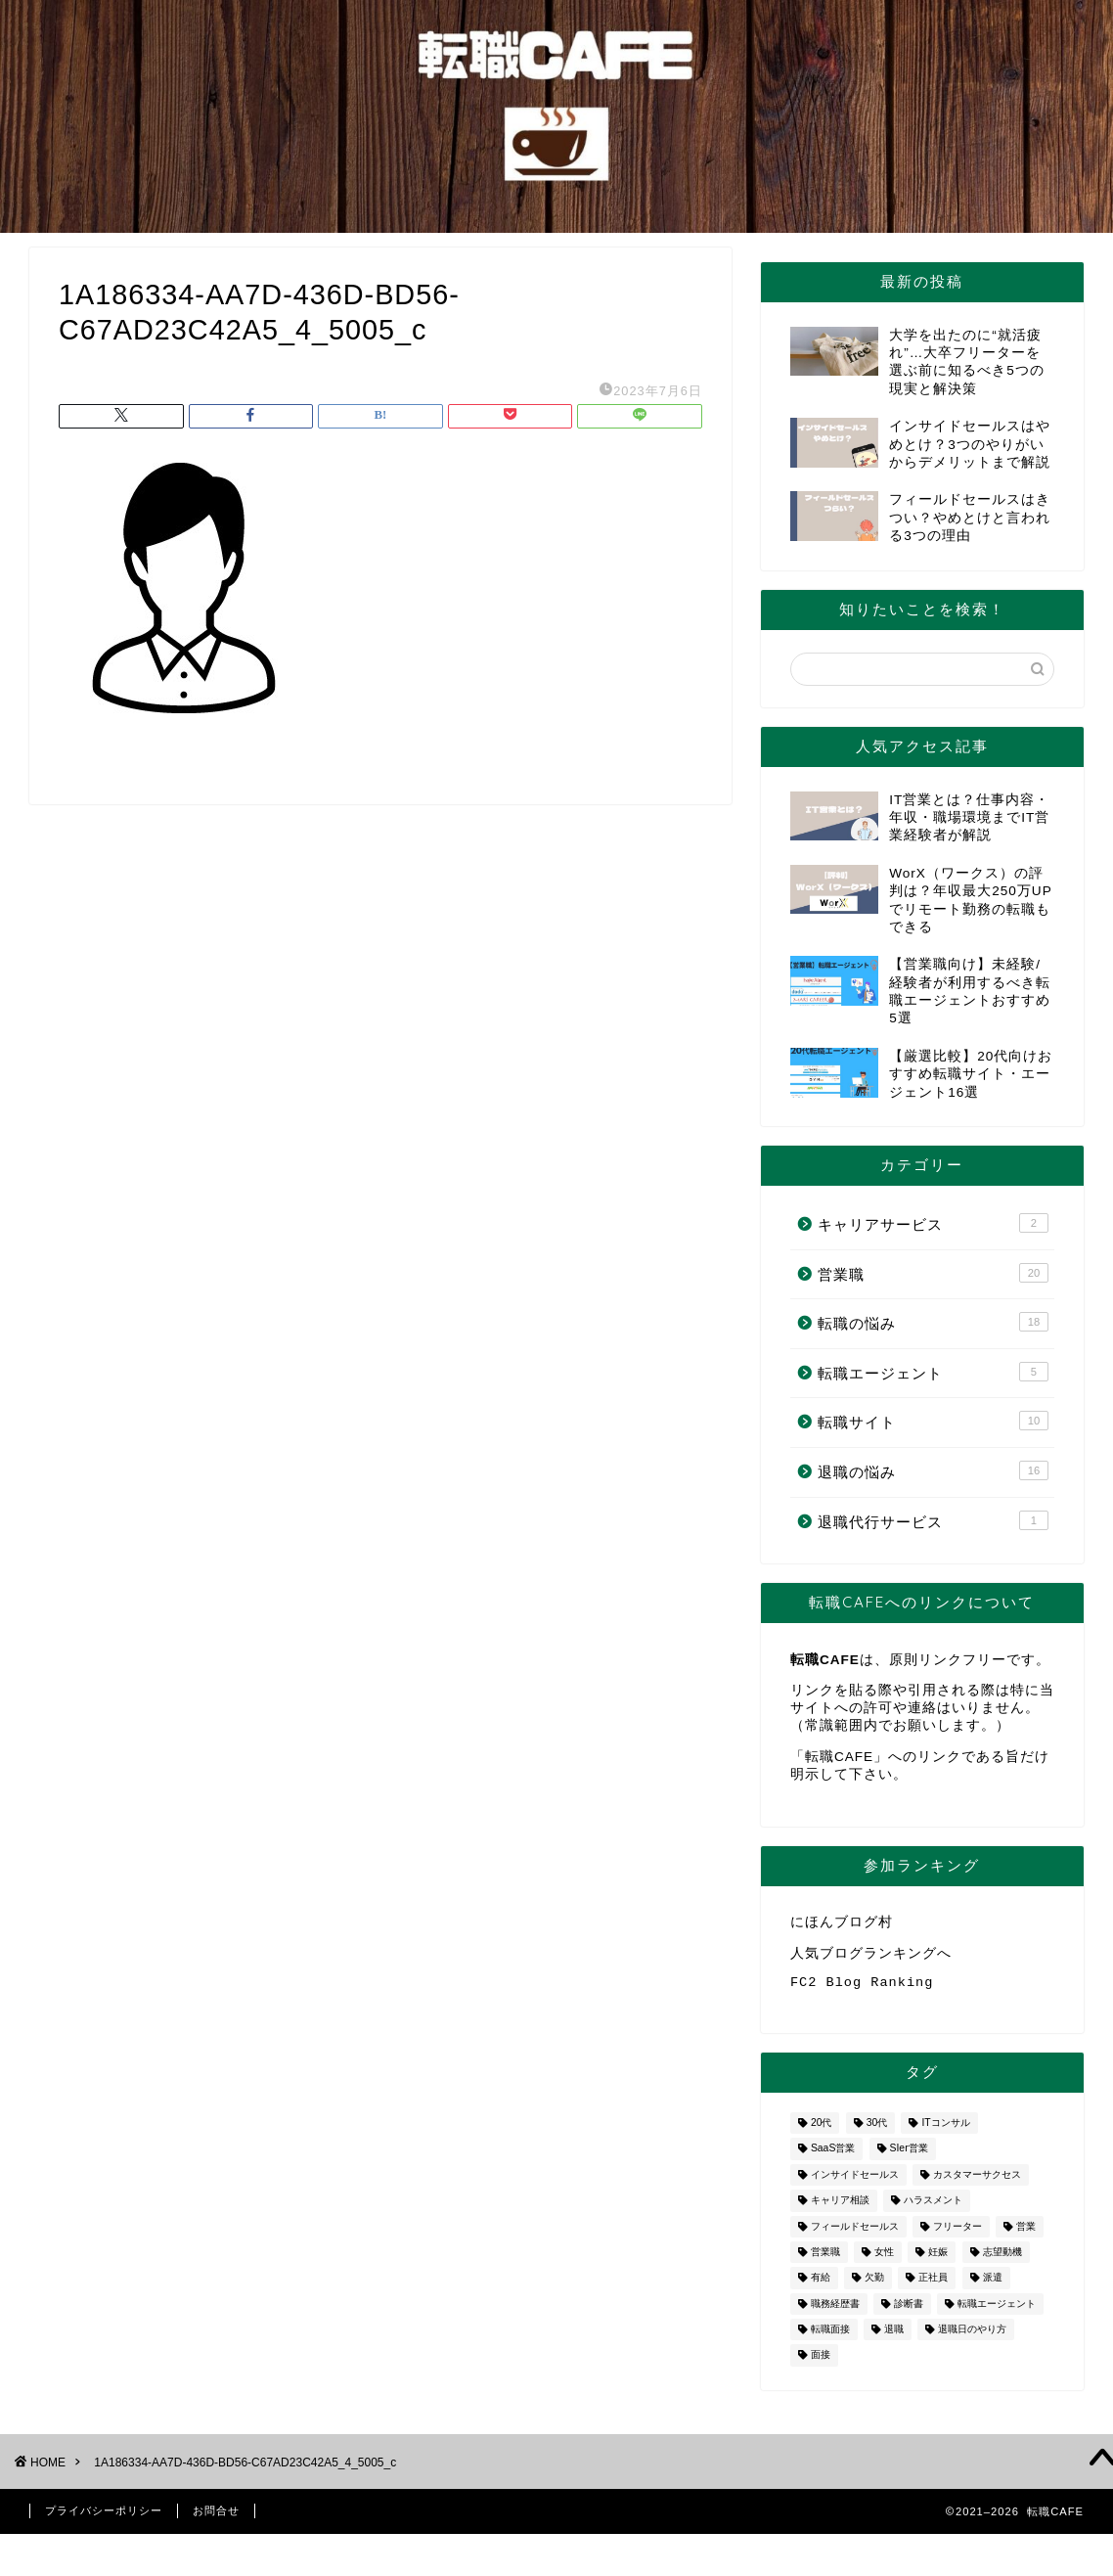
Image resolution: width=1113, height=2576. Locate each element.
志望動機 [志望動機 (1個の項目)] (1002, 2259)
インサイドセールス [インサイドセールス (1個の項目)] (855, 2182)
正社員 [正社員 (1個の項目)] (933, 2286)
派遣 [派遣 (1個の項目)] (992, 2286)
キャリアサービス (933, 1223)
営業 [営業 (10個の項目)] (1026, 2234)
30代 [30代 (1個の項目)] (877, 2130)
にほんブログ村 (841, 1923)
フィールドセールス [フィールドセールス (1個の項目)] (855, 2234)
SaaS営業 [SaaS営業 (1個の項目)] (833, 2156)
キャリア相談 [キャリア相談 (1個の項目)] (840, 2208)
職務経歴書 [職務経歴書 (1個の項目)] (835, 2311)
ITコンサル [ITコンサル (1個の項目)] (945, 2130)
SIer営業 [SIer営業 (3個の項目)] (909, 2156)
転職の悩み (933, 1322)
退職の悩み (933, 1470)
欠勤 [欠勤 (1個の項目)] (874, 2286)
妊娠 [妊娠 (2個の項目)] (938, 2259)
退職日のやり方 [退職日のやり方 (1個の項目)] (972, 2336)
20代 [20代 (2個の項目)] (821, 2130)
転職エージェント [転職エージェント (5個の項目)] (996, 2311)
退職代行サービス (933, 1520)
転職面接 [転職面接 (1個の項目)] (830, 2336)
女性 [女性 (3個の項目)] (884, 2259)
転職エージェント (933, 1371)
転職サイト (933, 1420)
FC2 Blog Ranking (862, 1988)
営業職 (933, 1273)
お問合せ (216, 2518)
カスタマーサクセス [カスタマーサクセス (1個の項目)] (977, 2182)
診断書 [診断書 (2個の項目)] (908, 2311)
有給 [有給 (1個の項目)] (820, 2286)
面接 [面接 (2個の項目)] (820, 2363)
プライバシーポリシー (103, 2518)
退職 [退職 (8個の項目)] (894, 2336)
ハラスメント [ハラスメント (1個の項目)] (933, 2208)
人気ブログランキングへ (871, 1956)
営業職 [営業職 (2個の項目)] (825, 2259)
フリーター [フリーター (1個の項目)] (957, 2234)
